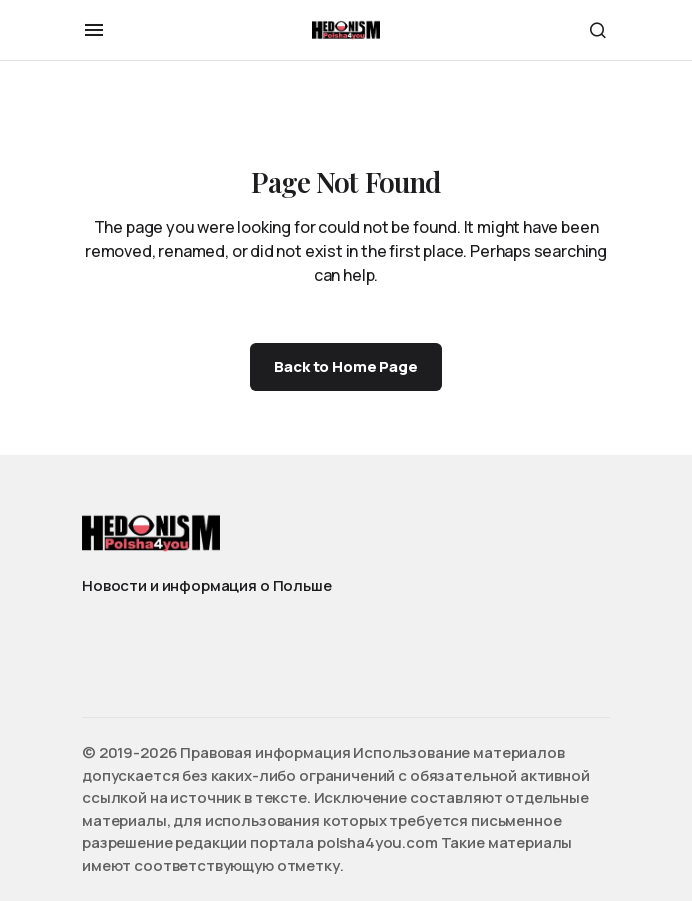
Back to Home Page (345, 366)
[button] (94, 30)
